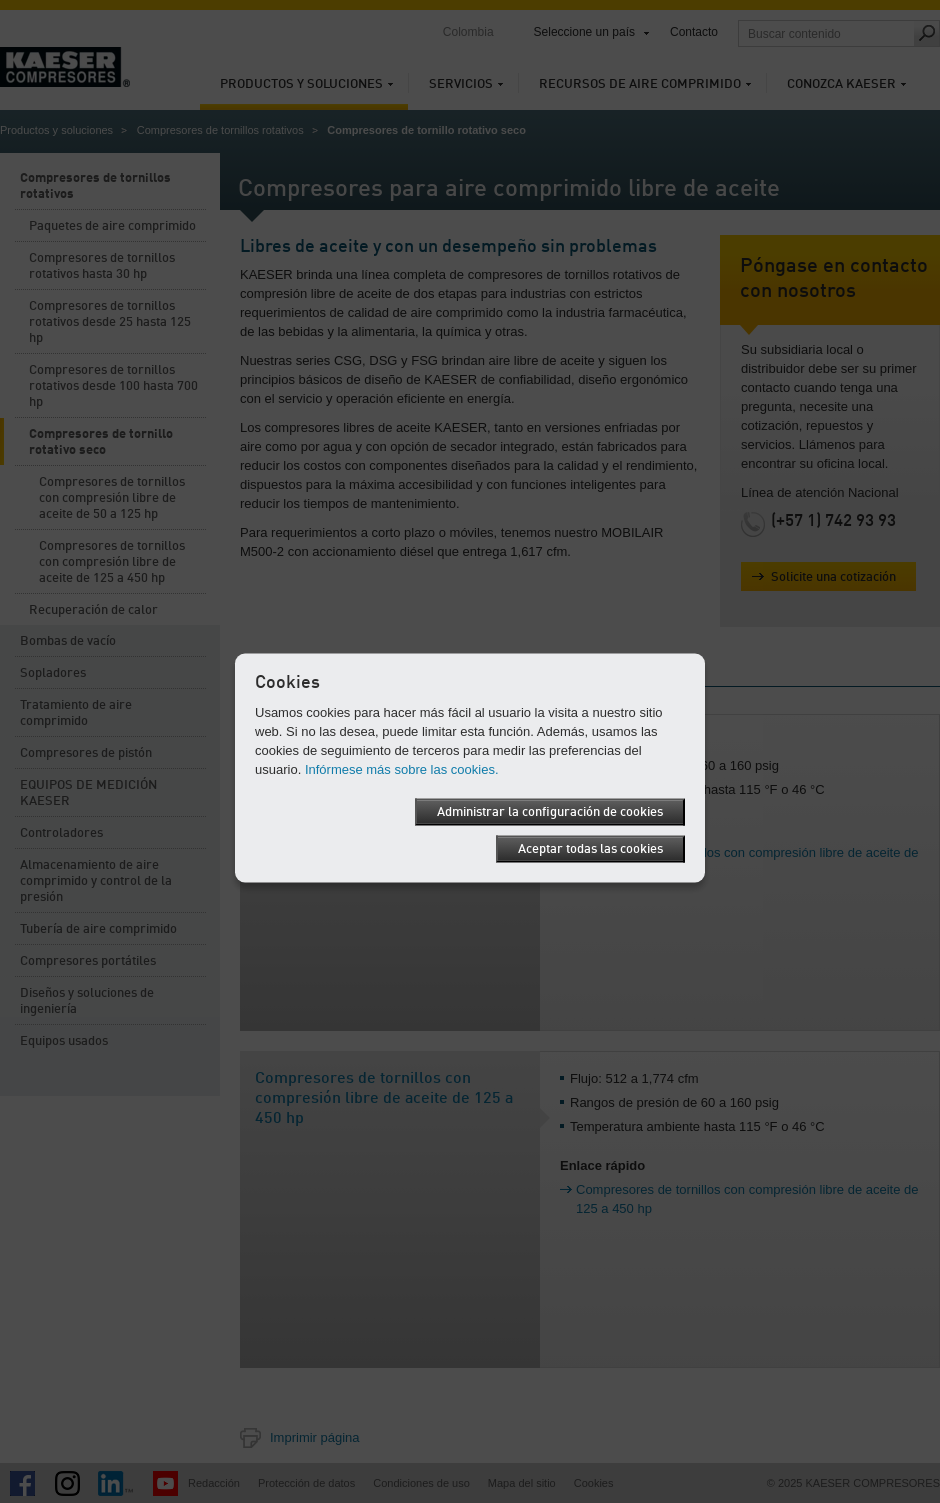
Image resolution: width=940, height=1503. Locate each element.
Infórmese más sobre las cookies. (402, 768)
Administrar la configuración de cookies (550, 811)
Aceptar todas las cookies (590, 848)
